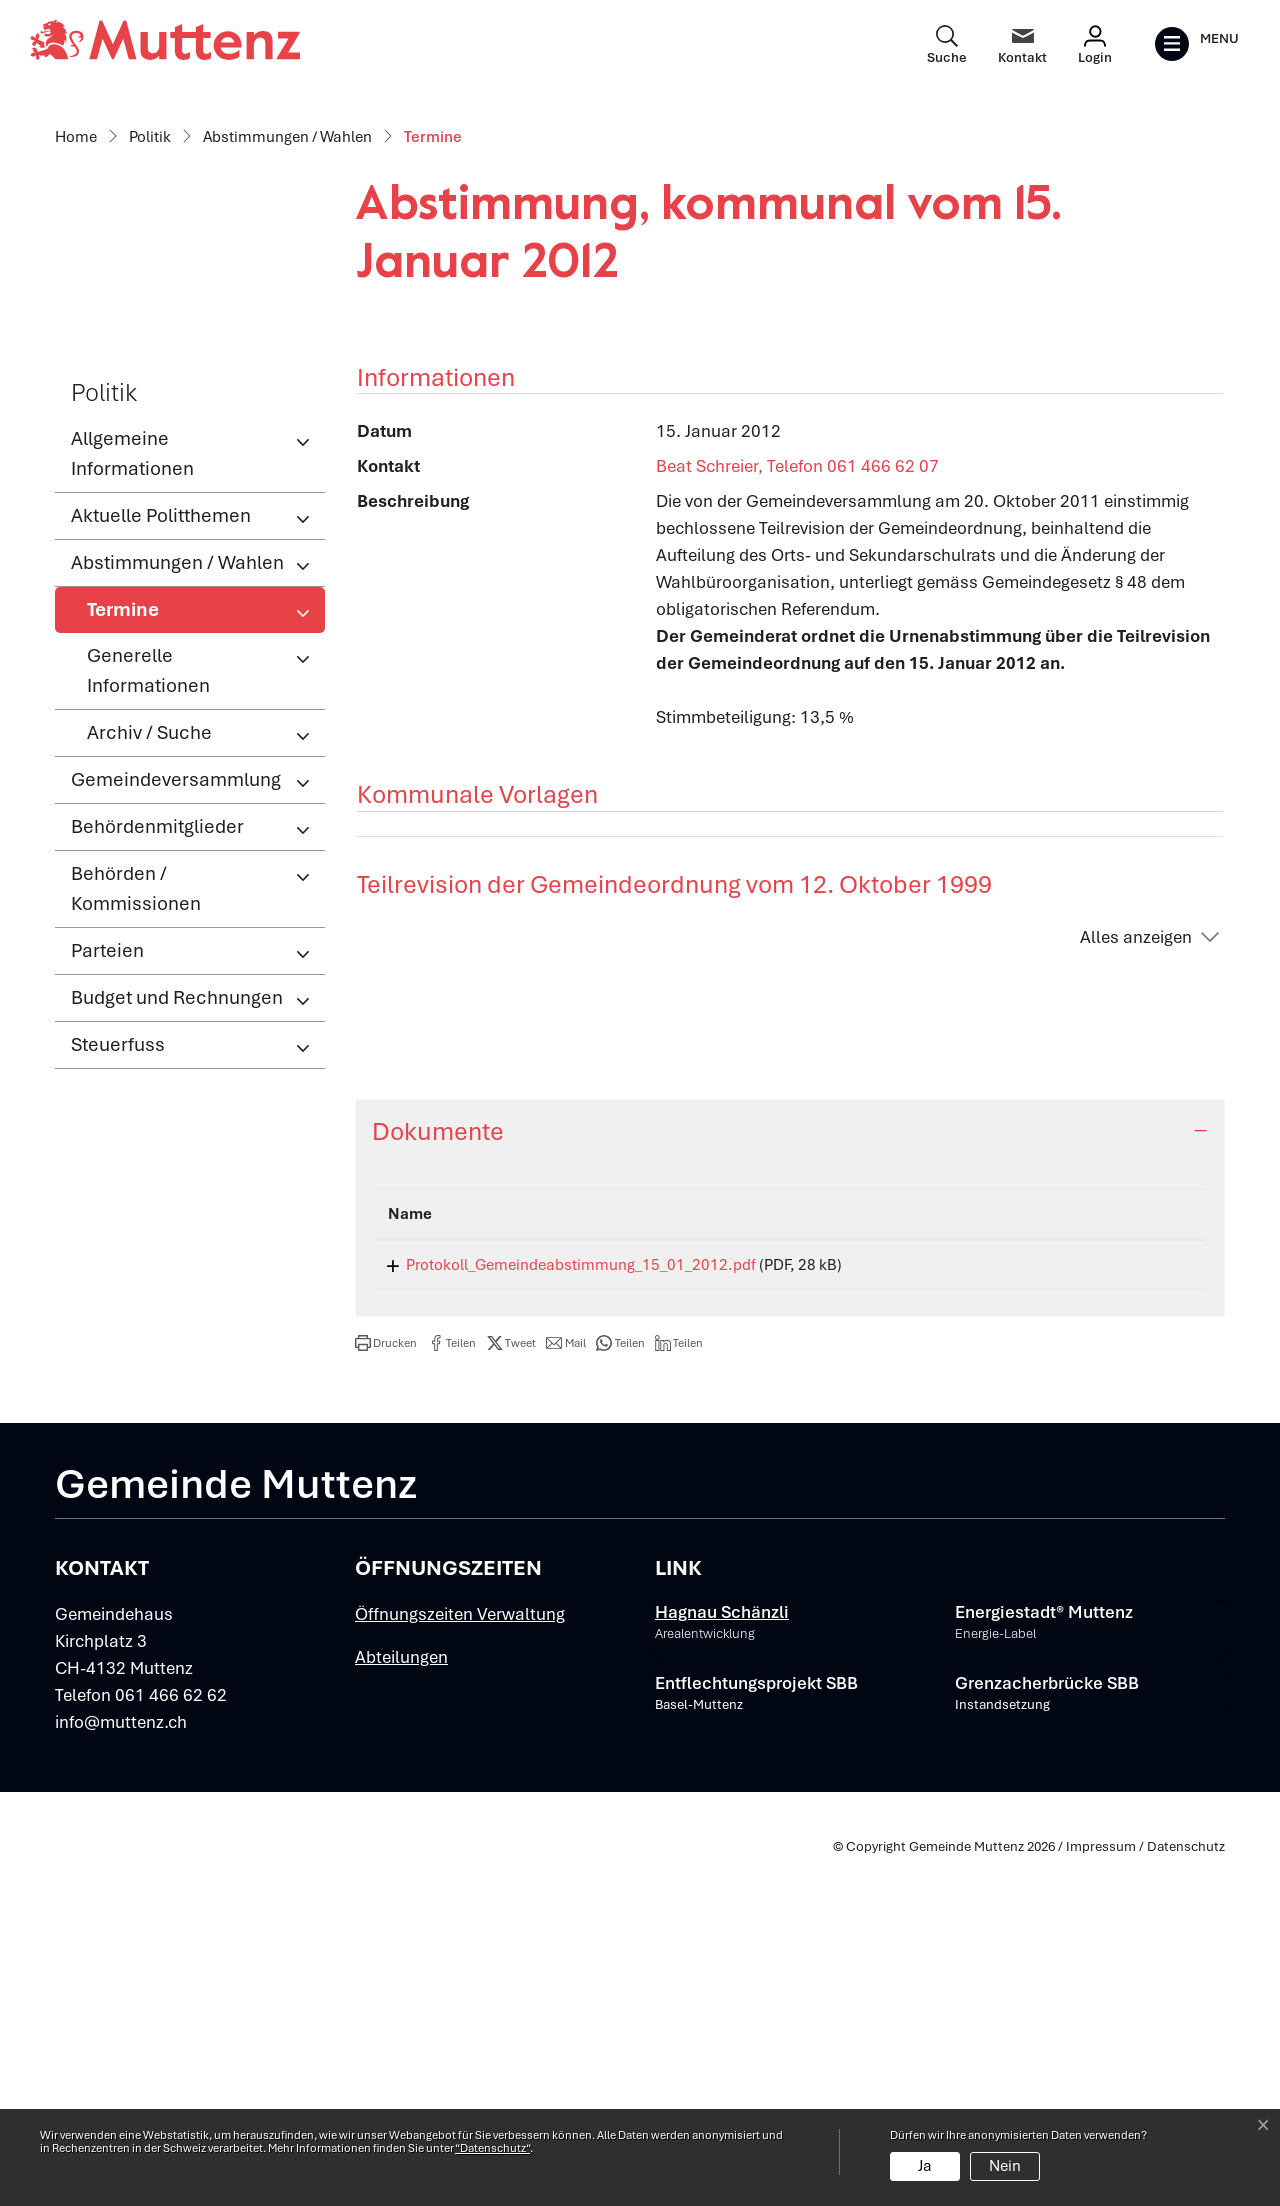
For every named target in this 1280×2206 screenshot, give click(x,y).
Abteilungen (401, 2004)
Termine (152, 955)
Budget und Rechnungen (177, 1337)
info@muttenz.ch (121, 2069)
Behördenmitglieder (157, 1166)
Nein (1005, 2166)
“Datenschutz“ (492, 2148)
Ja (925, 2166)
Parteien (107, 1290)
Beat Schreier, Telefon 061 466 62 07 (797, 806)
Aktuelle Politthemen (161, 855)
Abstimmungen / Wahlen (177, 902)
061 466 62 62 (171, 2042)
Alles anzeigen (1136, 1276)
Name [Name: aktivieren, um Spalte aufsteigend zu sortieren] (410, 1554)
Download (1128, 1608)
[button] (386, 1690)
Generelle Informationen (148, 1010)
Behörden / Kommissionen (136, 1228)
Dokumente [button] (438, 1470)
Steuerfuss (118, 1384)
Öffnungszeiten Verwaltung (460, 1961)
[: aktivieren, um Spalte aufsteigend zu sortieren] (1128, 1554)
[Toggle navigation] (1196, 44)
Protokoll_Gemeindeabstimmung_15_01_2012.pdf (563, 1605)
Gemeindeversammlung (176, 1119)
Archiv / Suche (149, 1072)
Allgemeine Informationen (132, 793)
